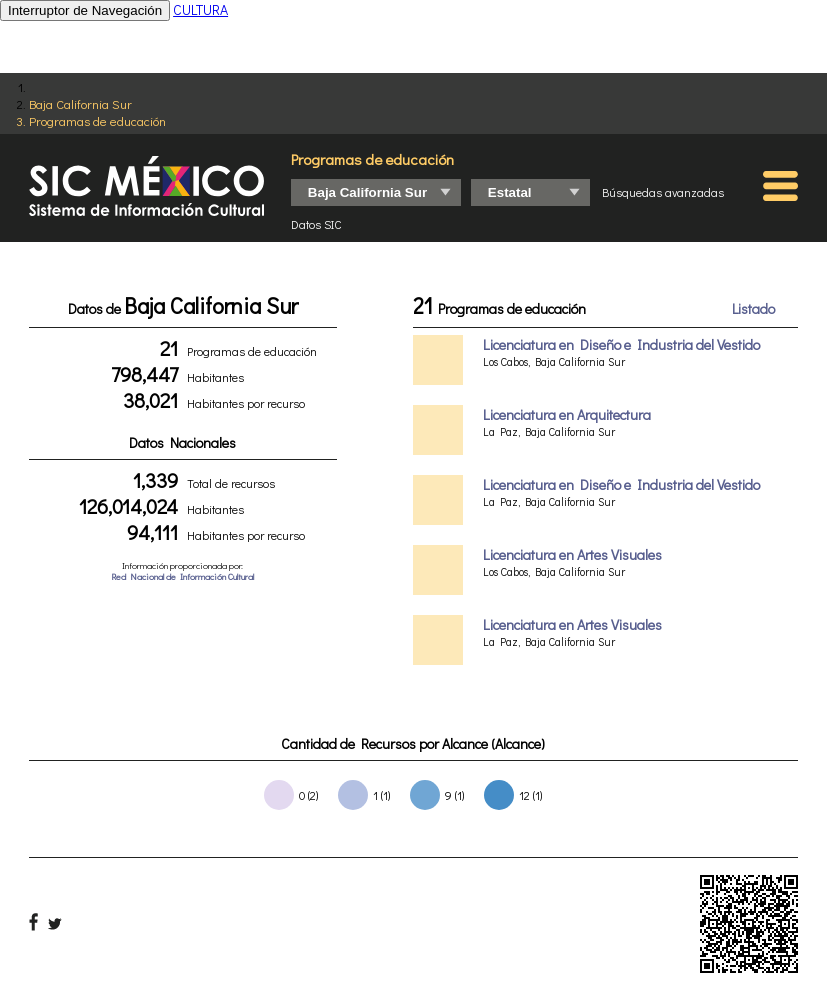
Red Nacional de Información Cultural (182, 576)
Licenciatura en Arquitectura (567, 414)
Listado (753, 308)
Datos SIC (316, 224)
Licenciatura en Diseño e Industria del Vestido (621, 344)
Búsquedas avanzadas (663, 192)
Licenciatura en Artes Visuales (572, 554)
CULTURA (200, 9)
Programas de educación (97, 120)
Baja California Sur (80, 103)
